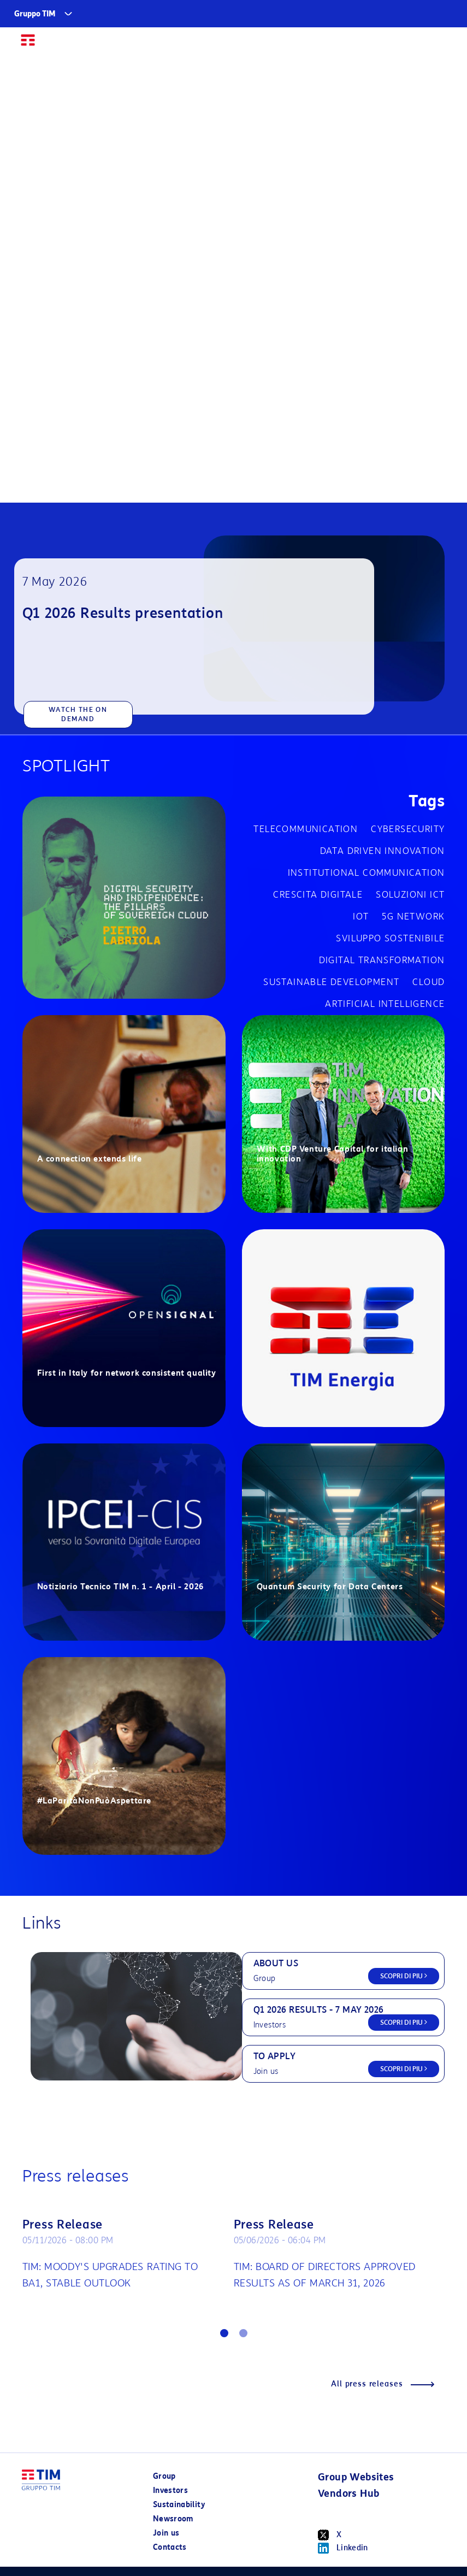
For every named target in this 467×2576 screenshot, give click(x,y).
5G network (413, 916)
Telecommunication (305, 829)
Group (164, 2476)
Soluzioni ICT (410, 894)
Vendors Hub (348, 2493)
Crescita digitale (318, 894)
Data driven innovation (382, 851)
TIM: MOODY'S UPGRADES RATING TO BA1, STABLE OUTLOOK (110, 2275)
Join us (166, 2533)
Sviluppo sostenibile (390, 938)
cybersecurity (408, 829)
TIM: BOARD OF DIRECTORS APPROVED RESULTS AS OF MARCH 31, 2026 (325, 2275)
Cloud (428, 982)
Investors (170, 2490)
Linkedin (343, 2548)
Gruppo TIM (35, 14)
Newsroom (173, 2519)
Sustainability (179, 2504)
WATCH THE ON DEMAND (78, 714)
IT (418, 45)
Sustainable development (331, 982)
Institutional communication (366, 873)
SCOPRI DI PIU (403, 1976)
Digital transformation (382, 960)
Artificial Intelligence (385, 1004)
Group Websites (356, 2477)
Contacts (170, 2547)
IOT (361, 916)
